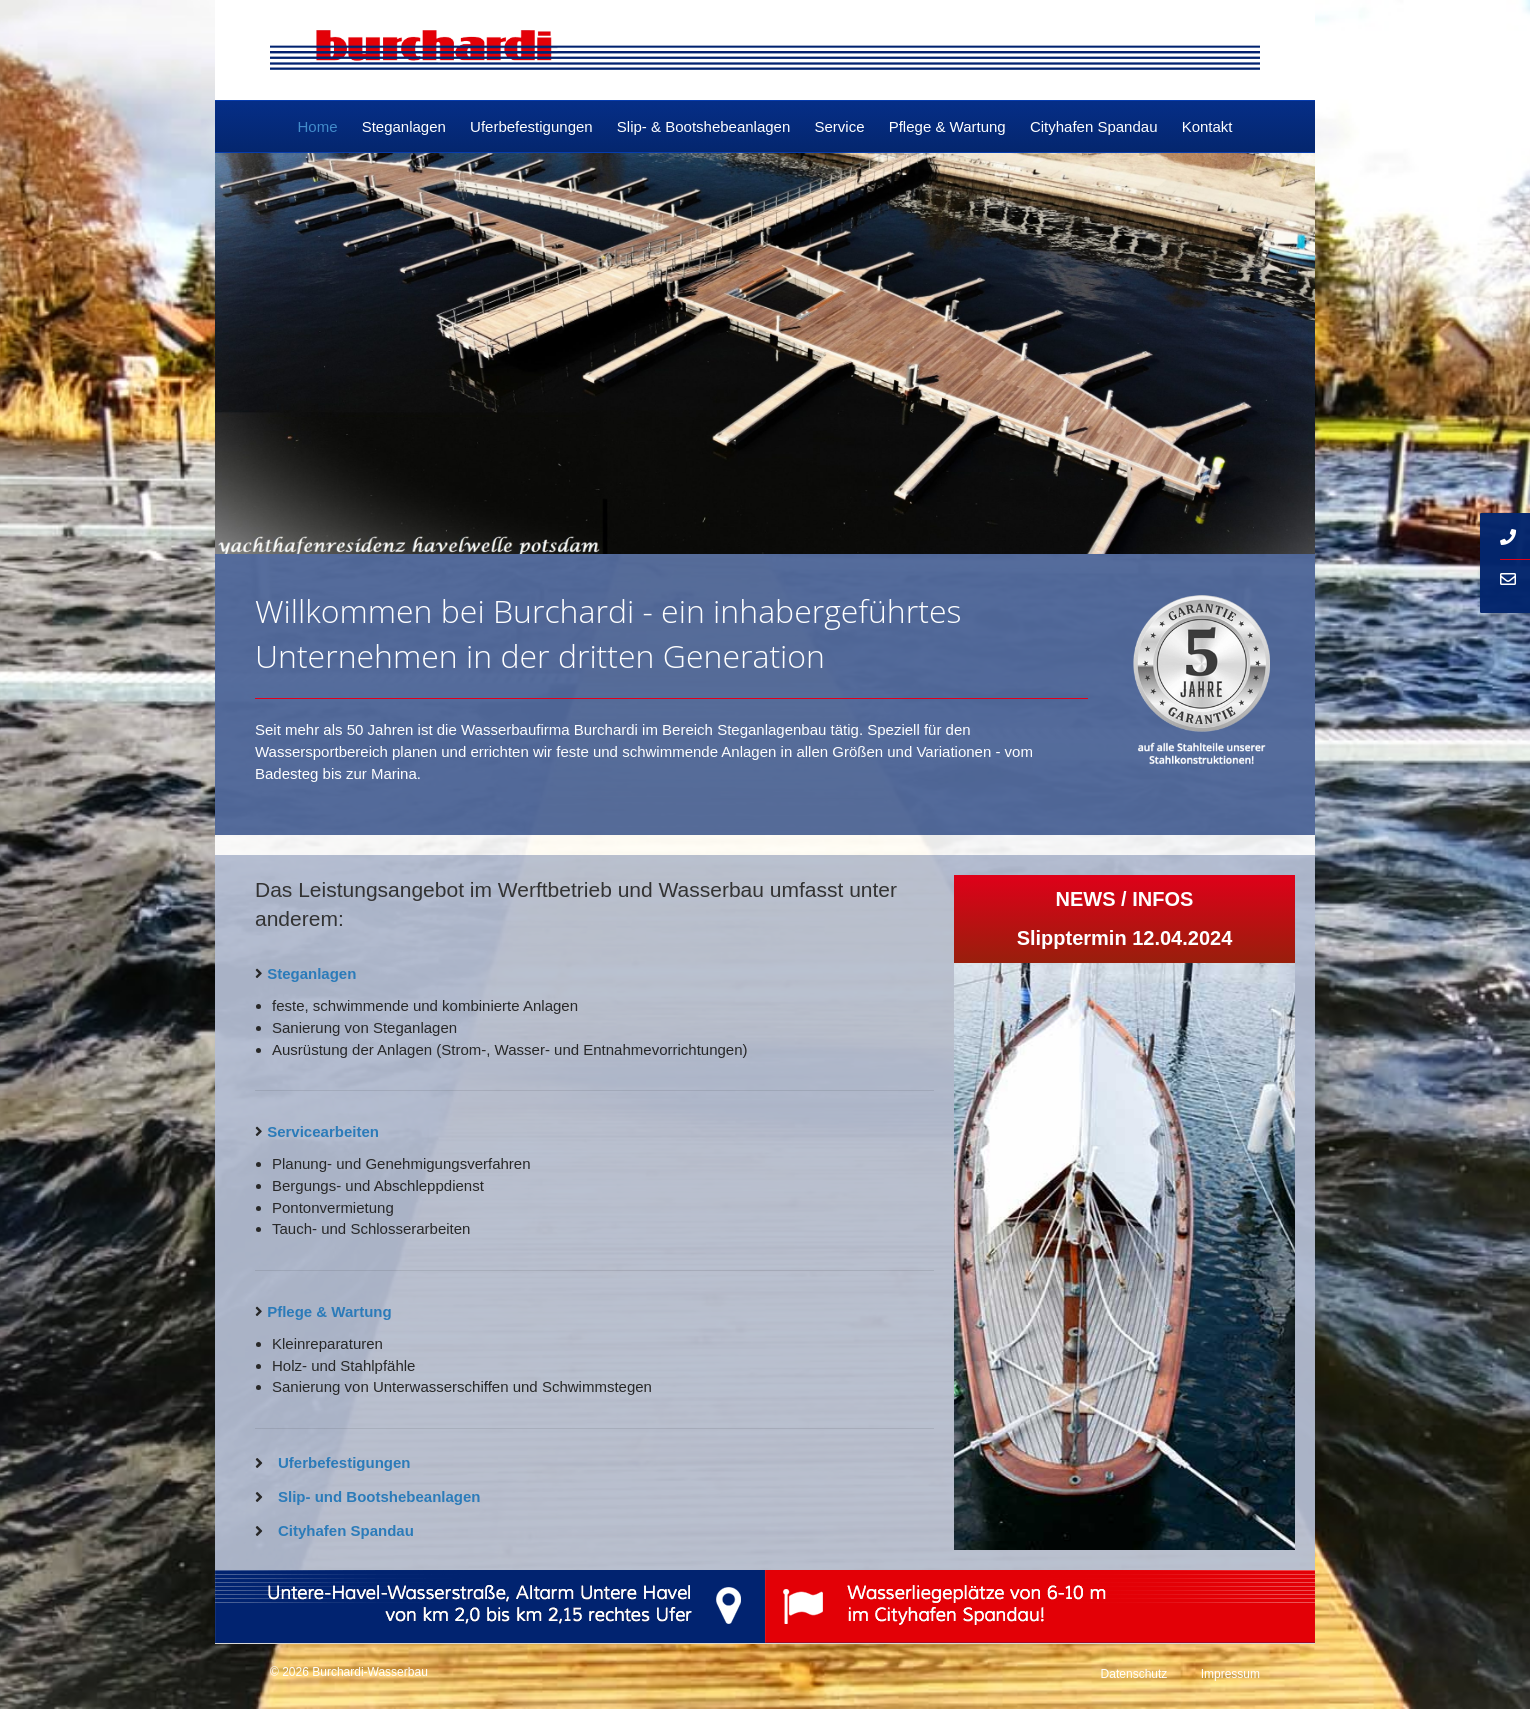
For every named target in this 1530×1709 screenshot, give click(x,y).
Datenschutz (1134, 1674)
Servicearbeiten (323, 1131)
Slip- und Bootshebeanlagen (379, 1496)
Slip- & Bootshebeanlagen (703, 126)
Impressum (1230, 1674)
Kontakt (1207, 126)
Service (839, 126)
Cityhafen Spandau (1094, 126)
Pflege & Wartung (947, 126)
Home (317, 126)
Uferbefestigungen (531, 126)
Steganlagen (404, 126)
